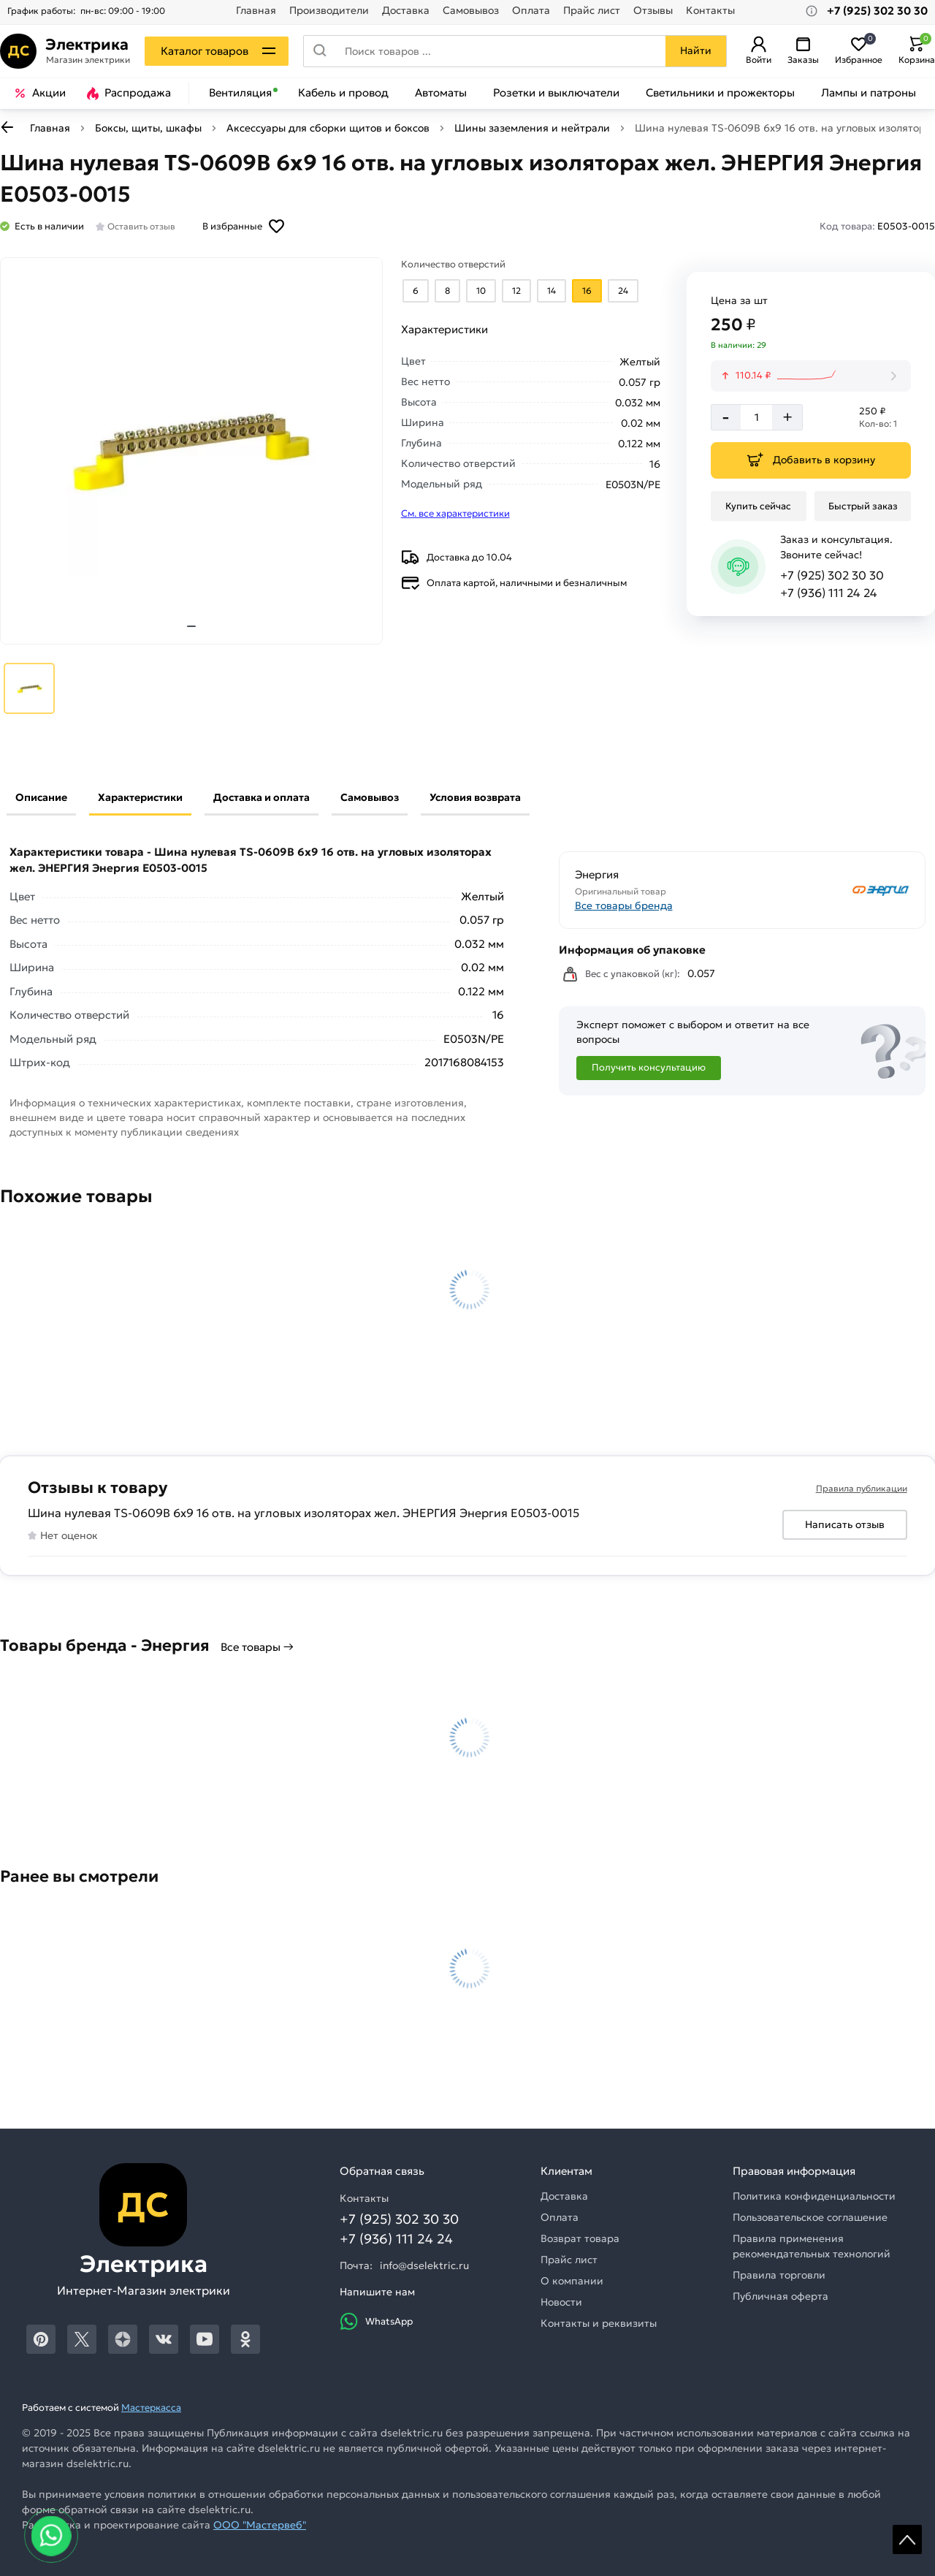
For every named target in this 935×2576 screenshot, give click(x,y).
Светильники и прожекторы (720, 92)
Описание (41, 797)
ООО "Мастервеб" (259, 2524)
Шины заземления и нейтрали (532, 127)
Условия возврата (475, 797)
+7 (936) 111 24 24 (828, 592)
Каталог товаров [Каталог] (204, 51)
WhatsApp (376, 2321)
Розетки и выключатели (556, 92)
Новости (561, 2302)
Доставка (406, 10)
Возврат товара (580, 2238)
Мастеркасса (151, 2407)
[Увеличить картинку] (191, 451)
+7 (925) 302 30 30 (832, 575)
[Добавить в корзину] (811, 460)
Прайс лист (591, 10)
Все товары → (257, 1647)
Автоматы (441, 92)
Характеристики (140, 797)
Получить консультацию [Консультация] (649, 1067)
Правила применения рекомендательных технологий (811, 2246)
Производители (329, 10)
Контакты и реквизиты (599, 2323)
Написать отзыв (845, 1524)
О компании (572, 2280)
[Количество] (756, 417)
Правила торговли (779, 2274)
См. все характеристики (455, 513)
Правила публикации (861, 1488)
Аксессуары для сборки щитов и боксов (328, 127)
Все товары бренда (624, 905)
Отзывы (653, 10)
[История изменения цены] (811, 376)
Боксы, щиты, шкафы (148, 127)
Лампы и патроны (868, 92)
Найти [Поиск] (695, 50)
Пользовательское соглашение (810, 2217)
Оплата (531, 10)
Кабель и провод (343, 92)
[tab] (191, 626)
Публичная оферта (780, 2296)
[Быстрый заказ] (862, 506)
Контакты (710, 10)
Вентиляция (240, 92)
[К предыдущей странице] (7, 127)
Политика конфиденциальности (814, 2196)
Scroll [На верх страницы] (907, 2539)
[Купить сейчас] (759, 506)
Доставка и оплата (261, 797)
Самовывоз (471, 10)
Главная (256, 10)
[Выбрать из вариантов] (415, 291)
